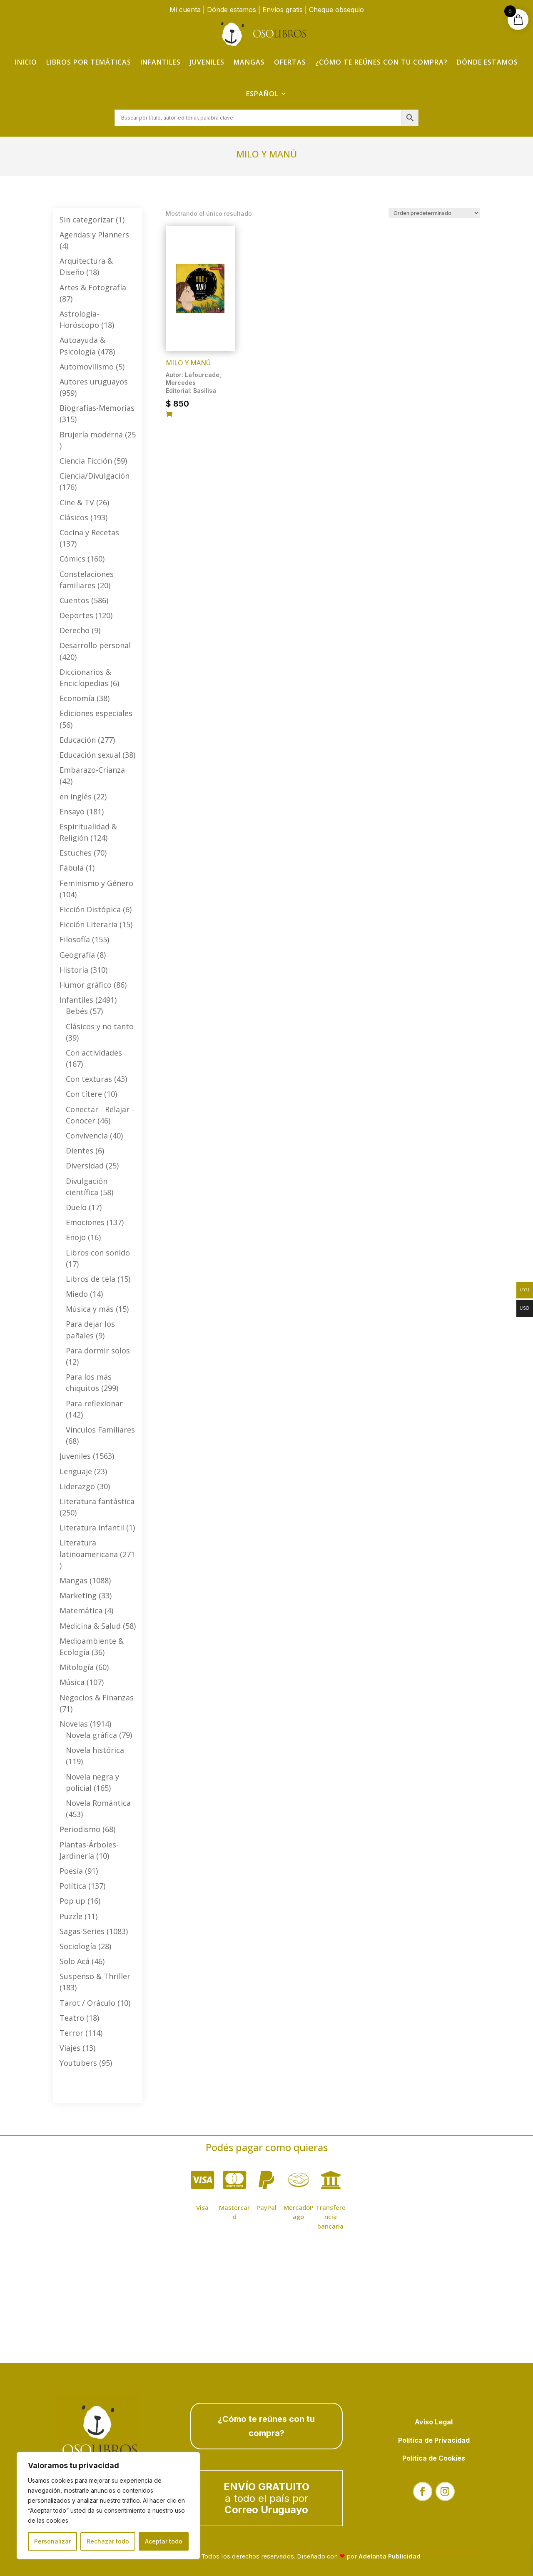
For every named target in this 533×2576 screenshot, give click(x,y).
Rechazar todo (108, 2541)
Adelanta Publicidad (390, 2556)
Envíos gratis (282, 9)
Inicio (26, 62)
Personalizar (52, 2541)
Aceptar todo (163, 2541)
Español (262, 93)
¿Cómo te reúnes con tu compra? (381, 62)
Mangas (249, 62)
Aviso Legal (434, 2422)
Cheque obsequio (336, 9)
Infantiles (160, 62)
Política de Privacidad (434, 2440)
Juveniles (207, 62)
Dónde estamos (231, 9)
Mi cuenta (185, 9)
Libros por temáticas (88, 62)
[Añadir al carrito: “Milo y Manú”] (169, 414)
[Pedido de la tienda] (434, 213)
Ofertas (290, 62)
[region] (108, 2505)
